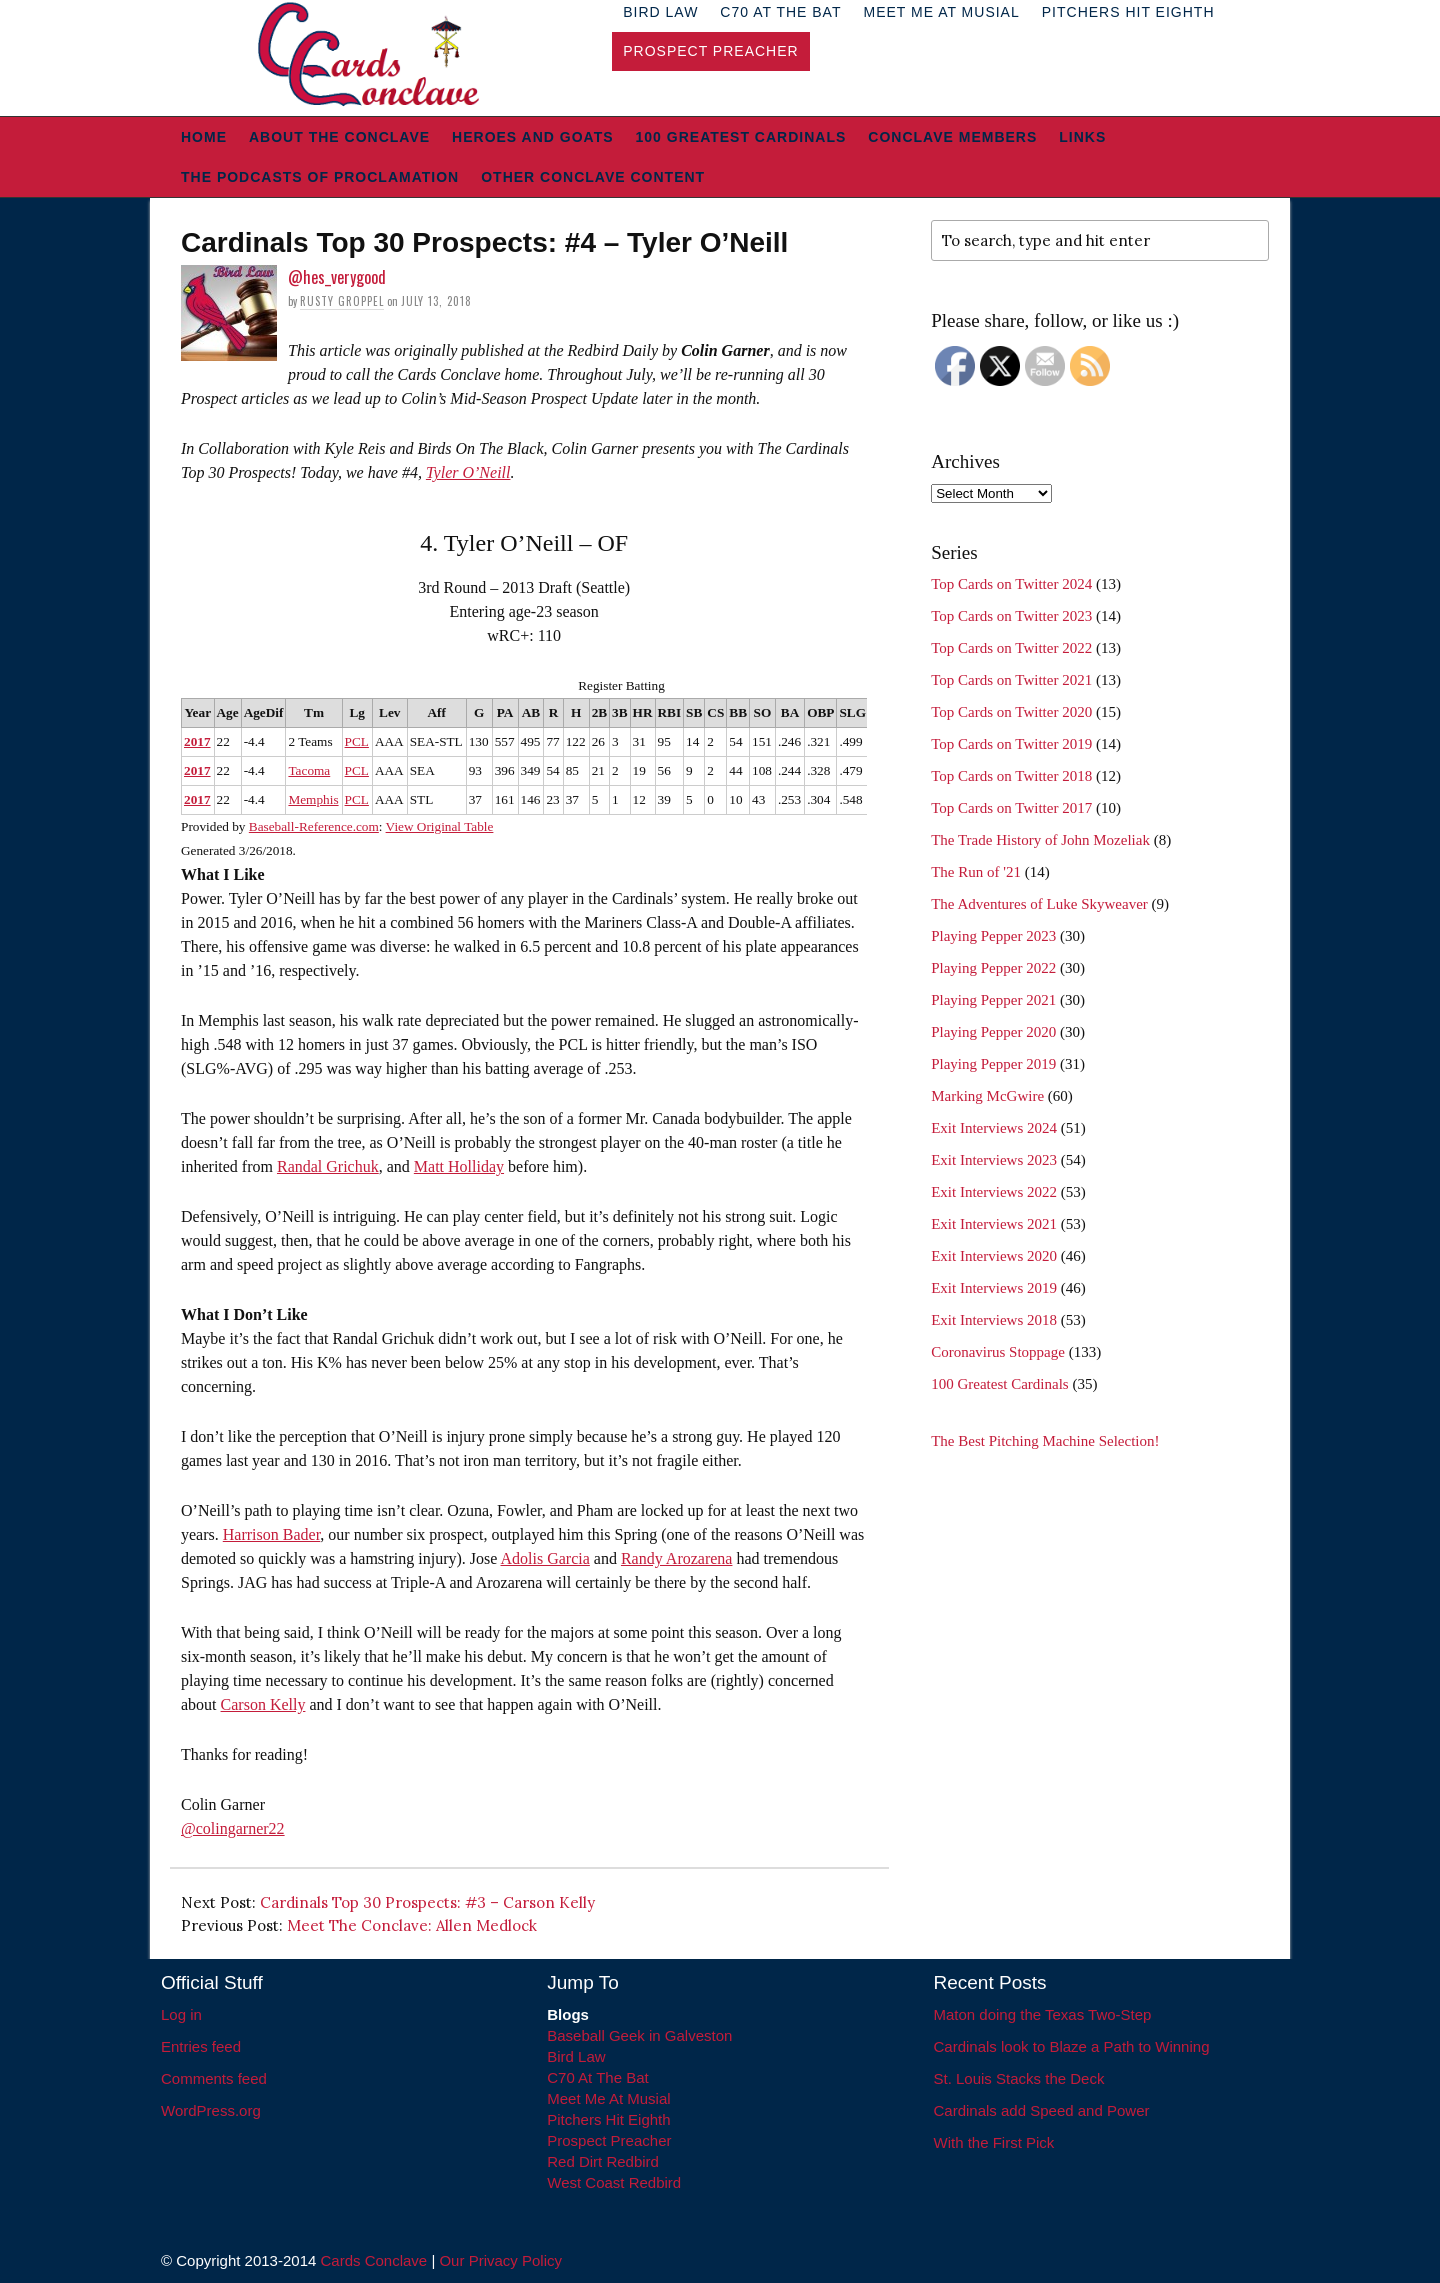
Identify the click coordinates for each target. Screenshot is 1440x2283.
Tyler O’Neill (468, 472)
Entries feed (201, 2046)
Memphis (313, 799)
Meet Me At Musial (608, 2098)
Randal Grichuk (328, 1166)
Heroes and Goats (532, 137)
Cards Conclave (374, 2260)
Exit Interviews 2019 (994, 1288)
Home (204, 137)
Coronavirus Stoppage (998, 1352)
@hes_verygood (337, 277)
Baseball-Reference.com (314, 826)
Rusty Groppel (342, 301)
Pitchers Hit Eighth (608, 2119)
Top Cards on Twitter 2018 (1011, 776)
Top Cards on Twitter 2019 (1011, 744)
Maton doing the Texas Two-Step (1043, 2014)
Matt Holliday (459, 1166)
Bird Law (576, 2056)
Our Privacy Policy (500, 2260)
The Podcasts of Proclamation (320, 177)
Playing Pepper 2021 (993, 1000)
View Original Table (440, 826)
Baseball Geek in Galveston (639, 2035)
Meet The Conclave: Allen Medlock (412, 1925)
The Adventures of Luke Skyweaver (1039, 904)
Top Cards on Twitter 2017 (1011, 808)
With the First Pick (994, 2142)
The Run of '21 (976, 872)
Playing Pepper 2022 (993, 968)
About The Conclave (339, 137)
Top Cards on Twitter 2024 (1011, 584)
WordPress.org (211, 2110)
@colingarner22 (233, 1828)
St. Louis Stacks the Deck (1019, 2078)
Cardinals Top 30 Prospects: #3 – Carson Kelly (427, 1902)
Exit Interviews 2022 (994, 1192)
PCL (357, 741)
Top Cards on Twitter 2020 (1011, 712)
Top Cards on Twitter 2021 (1011, 680)
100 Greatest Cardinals (741, 137)
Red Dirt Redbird (603, 2161)
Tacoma (309, 770)
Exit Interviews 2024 (994, 1128)
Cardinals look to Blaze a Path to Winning (1072, 2046)
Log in (181, 2014)
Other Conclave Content (593, 177)
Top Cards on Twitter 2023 (1011, 616)
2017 (197, 741)
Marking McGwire (987, 1096)
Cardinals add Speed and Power (1042, 2110)
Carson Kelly (263, 1704)
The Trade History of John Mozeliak (1040, 840)
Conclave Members (952, 137)
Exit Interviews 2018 (994, 1320)
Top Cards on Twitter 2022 (1011, 648)
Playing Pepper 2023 (993, 936)
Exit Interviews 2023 (994, 1160)
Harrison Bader (272, 1534)
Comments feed (214, 2078)
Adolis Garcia (545, 1558)
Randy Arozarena (677, 1558)
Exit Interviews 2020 (994, 1256)
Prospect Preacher (710, 51)
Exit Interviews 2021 (994, 1224)
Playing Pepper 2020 (993, 1032)
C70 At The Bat (597, 2077)
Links (1082, 137)
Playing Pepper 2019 (993, 1064)
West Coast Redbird (614, 2182)
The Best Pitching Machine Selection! (1045, 1441)
